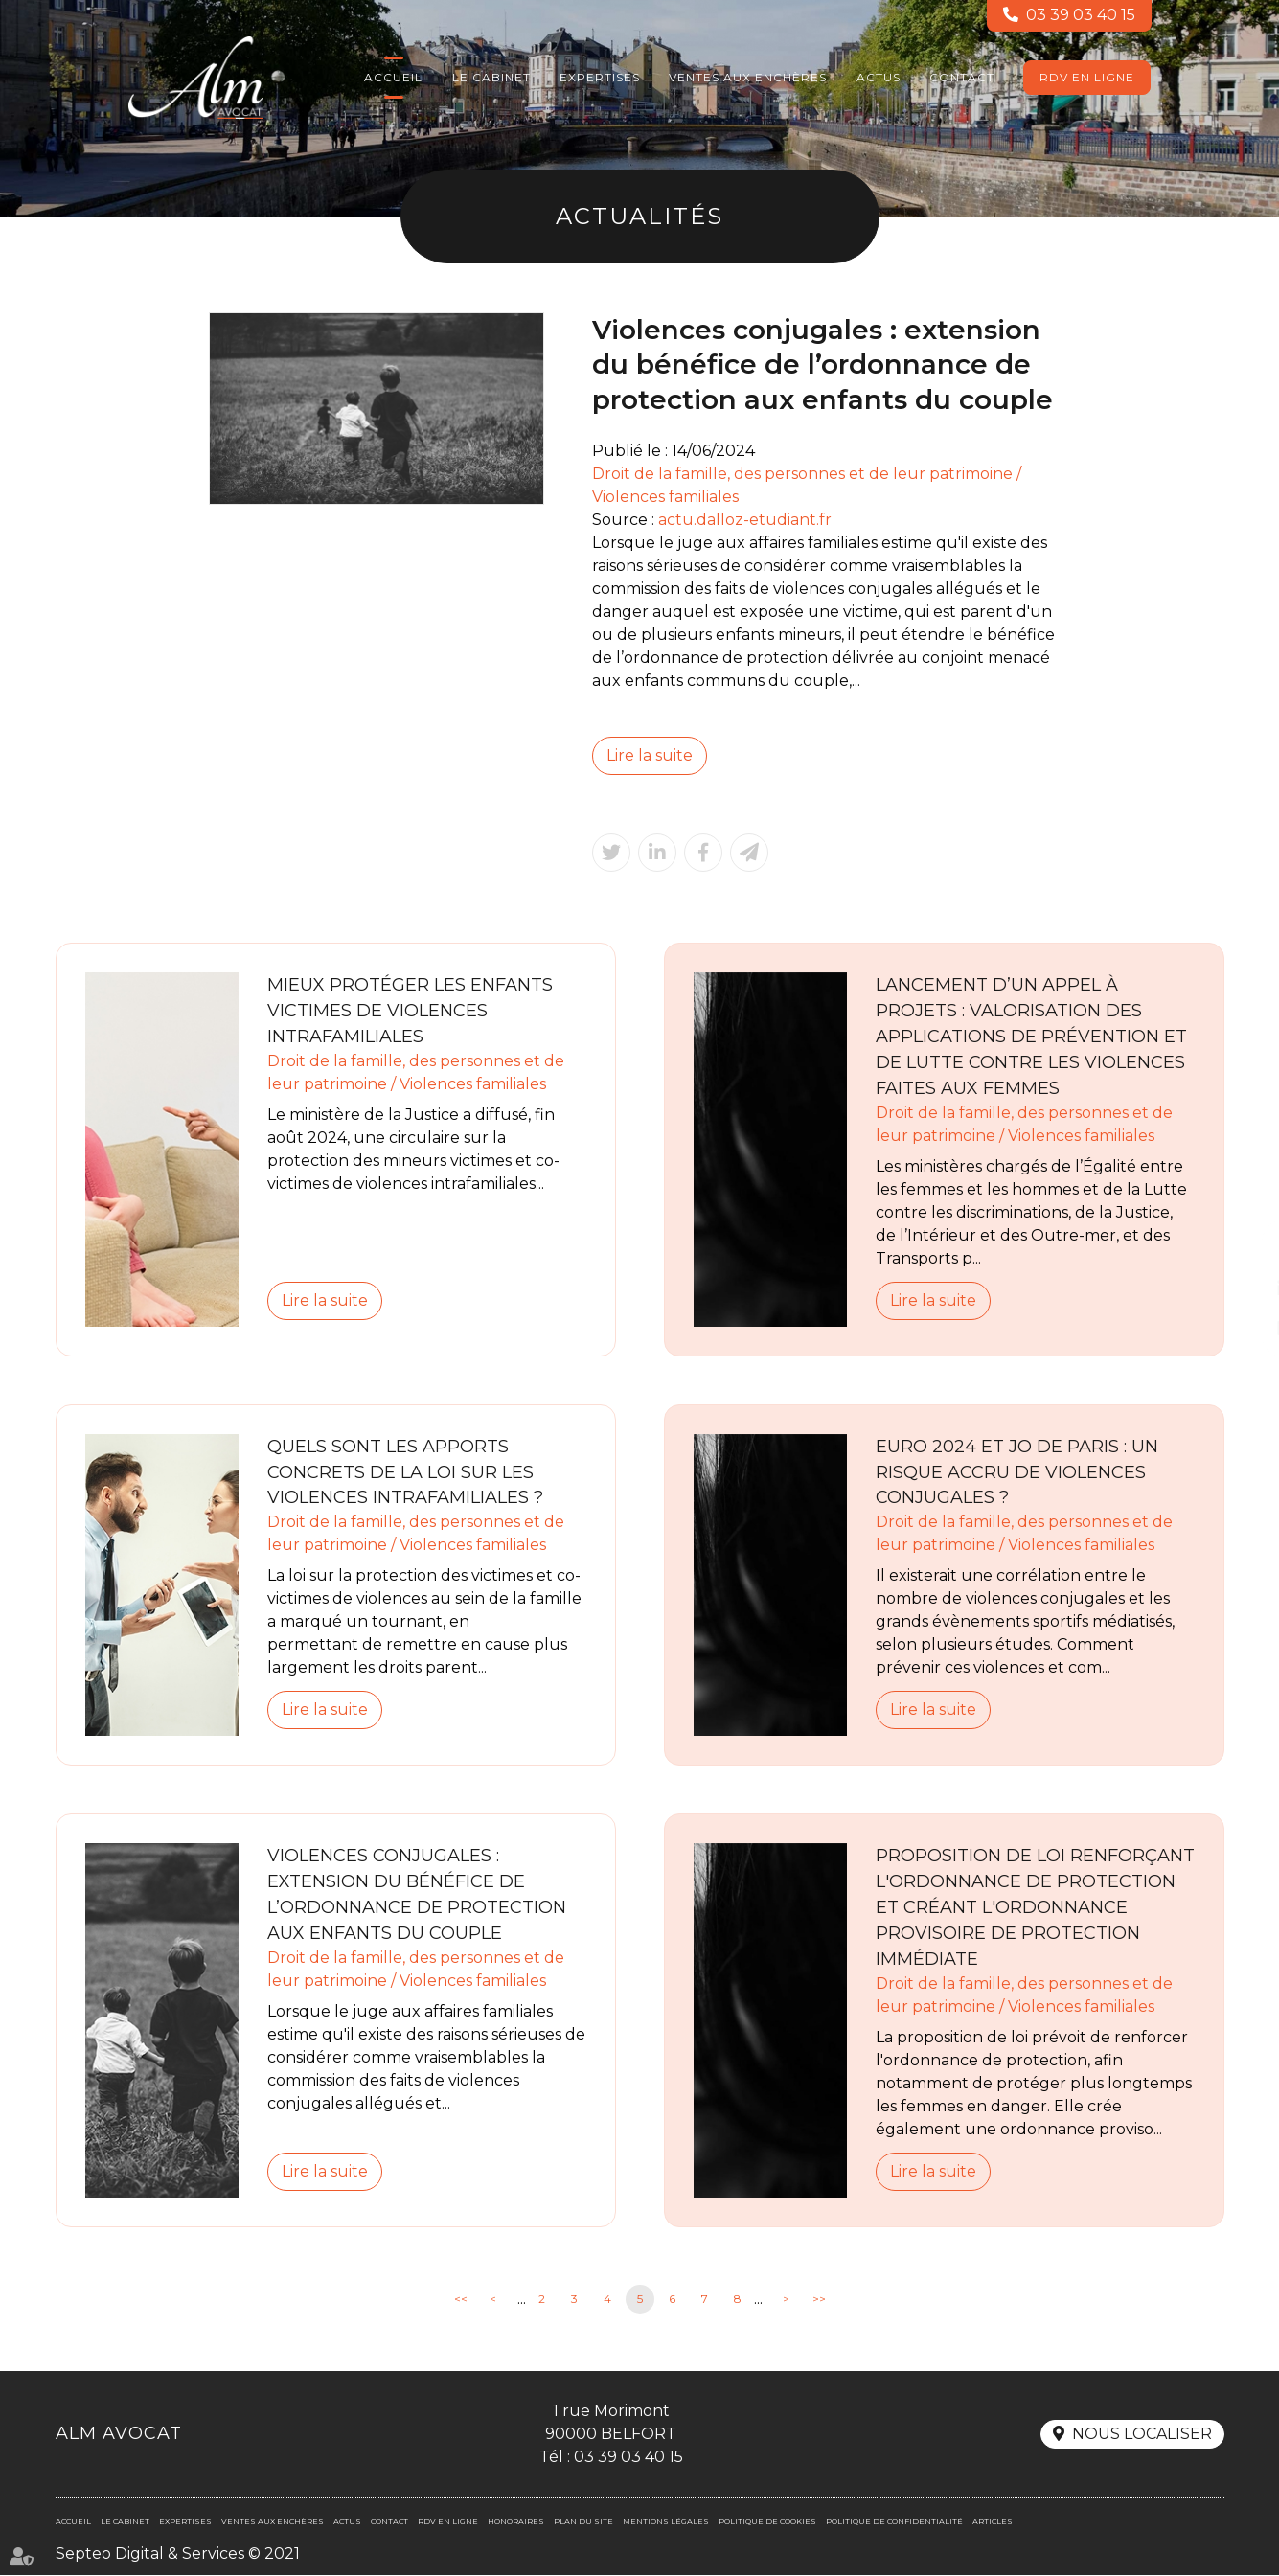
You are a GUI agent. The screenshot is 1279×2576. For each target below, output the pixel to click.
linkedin (1240, 1288)
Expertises (600, 77)
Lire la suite (649, 755)
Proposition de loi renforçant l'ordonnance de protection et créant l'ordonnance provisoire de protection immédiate (1035, 1908)
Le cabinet (491, 77)
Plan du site (583, 2522)
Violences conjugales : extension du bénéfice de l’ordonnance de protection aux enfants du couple (416, 1895)
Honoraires (516, 2522)
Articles (992, 2522)
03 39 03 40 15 (1080, 16)
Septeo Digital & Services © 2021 (178, 2554)
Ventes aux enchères (748, 77)
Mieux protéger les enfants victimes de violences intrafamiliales (410, 1010)
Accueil (393, 77)
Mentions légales (666, 2522)
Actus (878, 77)
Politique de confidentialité (894, 2522)
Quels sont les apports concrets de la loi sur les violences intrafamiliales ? (405, 1472)
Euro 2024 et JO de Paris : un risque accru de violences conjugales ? (1017, 1472)
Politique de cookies (767, 2522)
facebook (1240, 1250)
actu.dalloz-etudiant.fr (745, 520)
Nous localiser (1142, 2436)
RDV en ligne (1086, 77)
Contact (961, 77)
